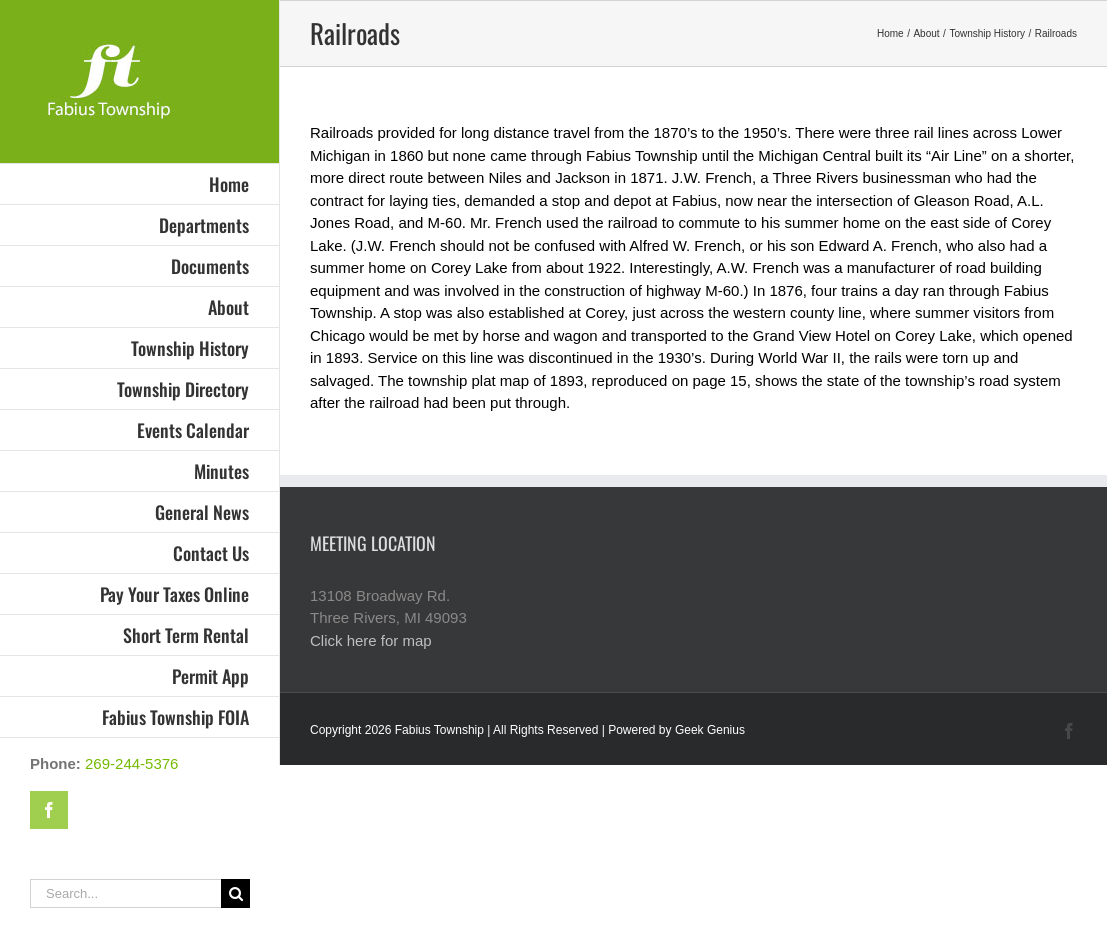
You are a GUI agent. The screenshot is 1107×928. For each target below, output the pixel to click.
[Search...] (125, 893)
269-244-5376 (131, 763)
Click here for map (371, 640)
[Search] (235, 893)
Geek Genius (710, 730)
